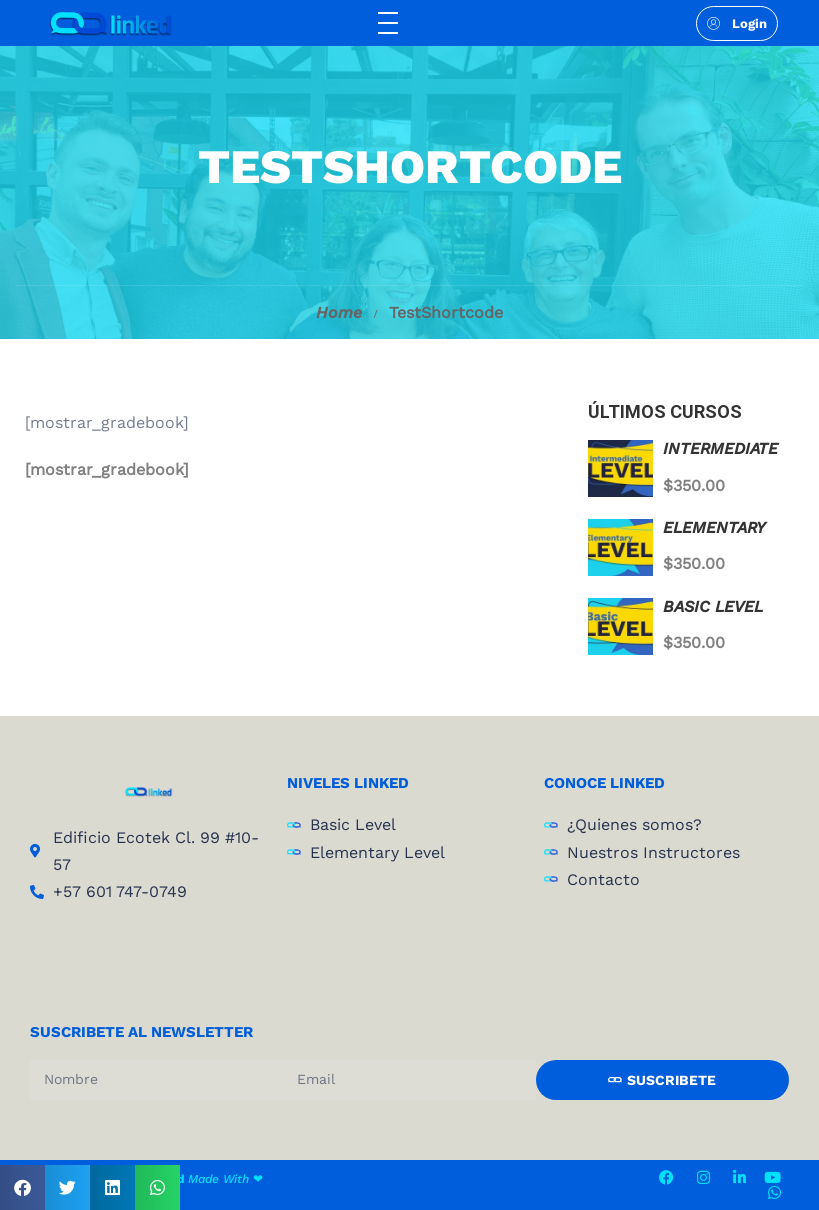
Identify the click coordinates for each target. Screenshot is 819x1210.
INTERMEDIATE (720, 448)
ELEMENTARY (714, 527)
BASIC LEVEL (713, 606)
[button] (22, 1187)
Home (339, 312)
